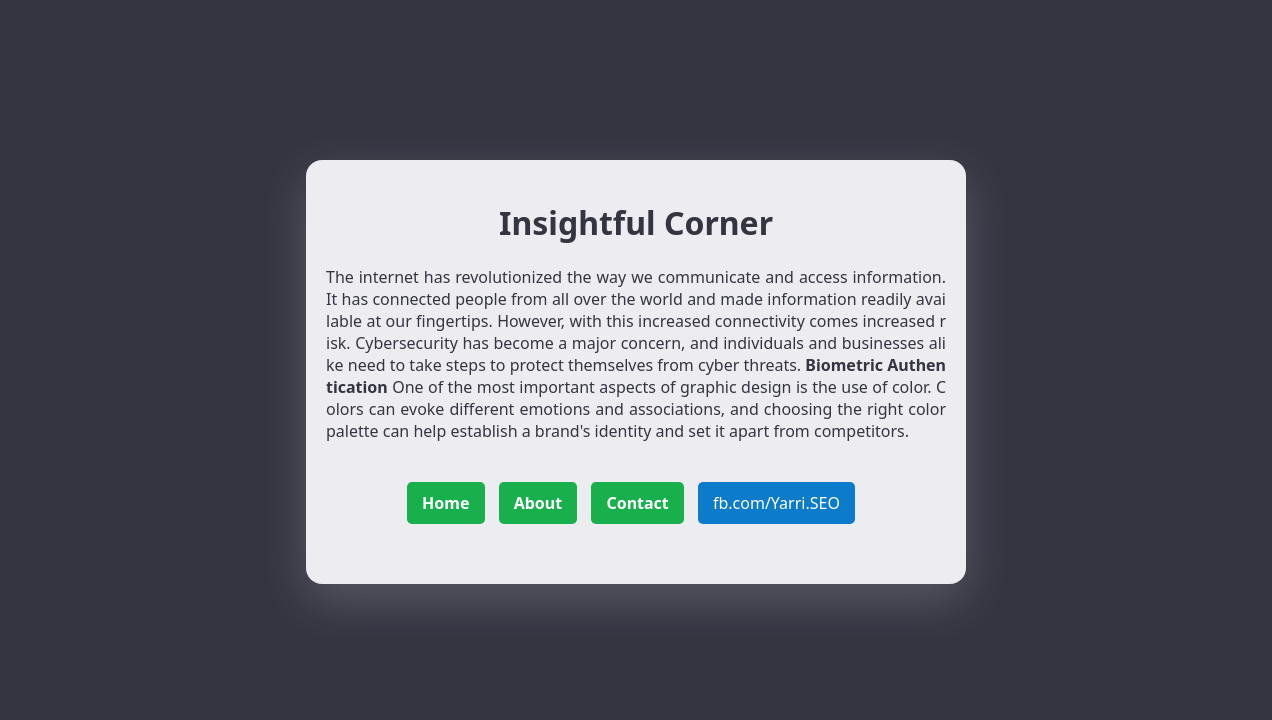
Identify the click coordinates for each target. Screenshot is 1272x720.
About (538, 503)
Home (445, 503)
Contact (637, 503)
